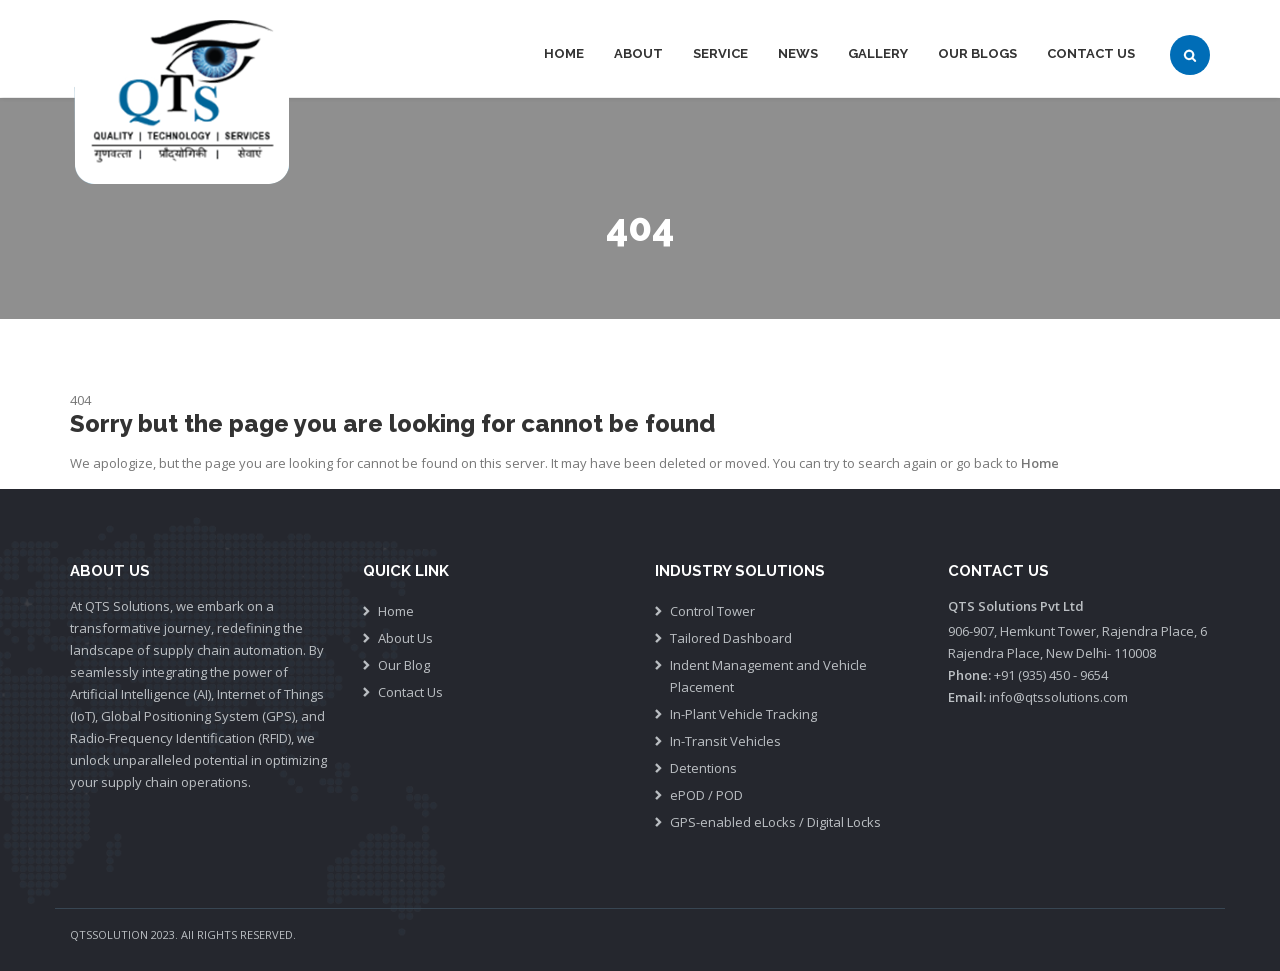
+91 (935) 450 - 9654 (1051, 675)
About (638, 53)
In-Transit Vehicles (725, 741)
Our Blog (404, 665)
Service (720, 53)
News (798, 53)
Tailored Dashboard (731, 638)
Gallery (878, 53)
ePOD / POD (706, 795)
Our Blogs (977, 53)
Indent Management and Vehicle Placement (768, 676)
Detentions (703, 768)
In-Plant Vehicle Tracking (743, 714)
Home (564, 53)
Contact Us (1091, 53)
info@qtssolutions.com (1058, 697)
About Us (405, 638)
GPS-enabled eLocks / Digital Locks (775, 822)
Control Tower (712, 611)
